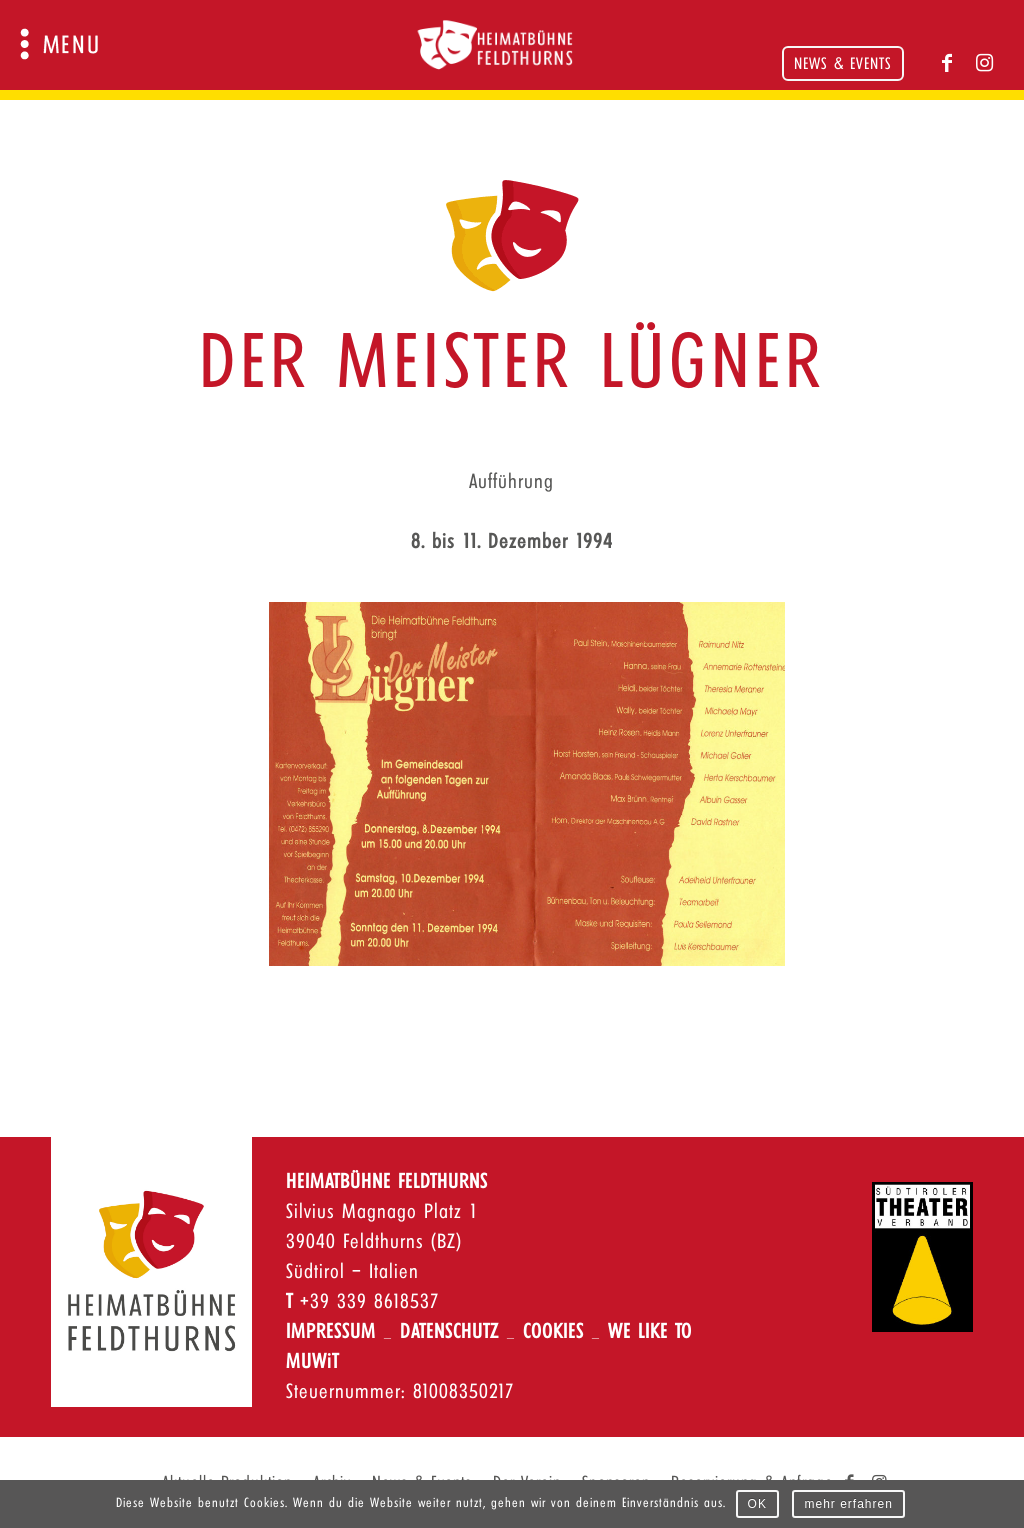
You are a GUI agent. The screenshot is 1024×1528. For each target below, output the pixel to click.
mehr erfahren (848, 1504)
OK (757, 1504)
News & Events (843, 64)
